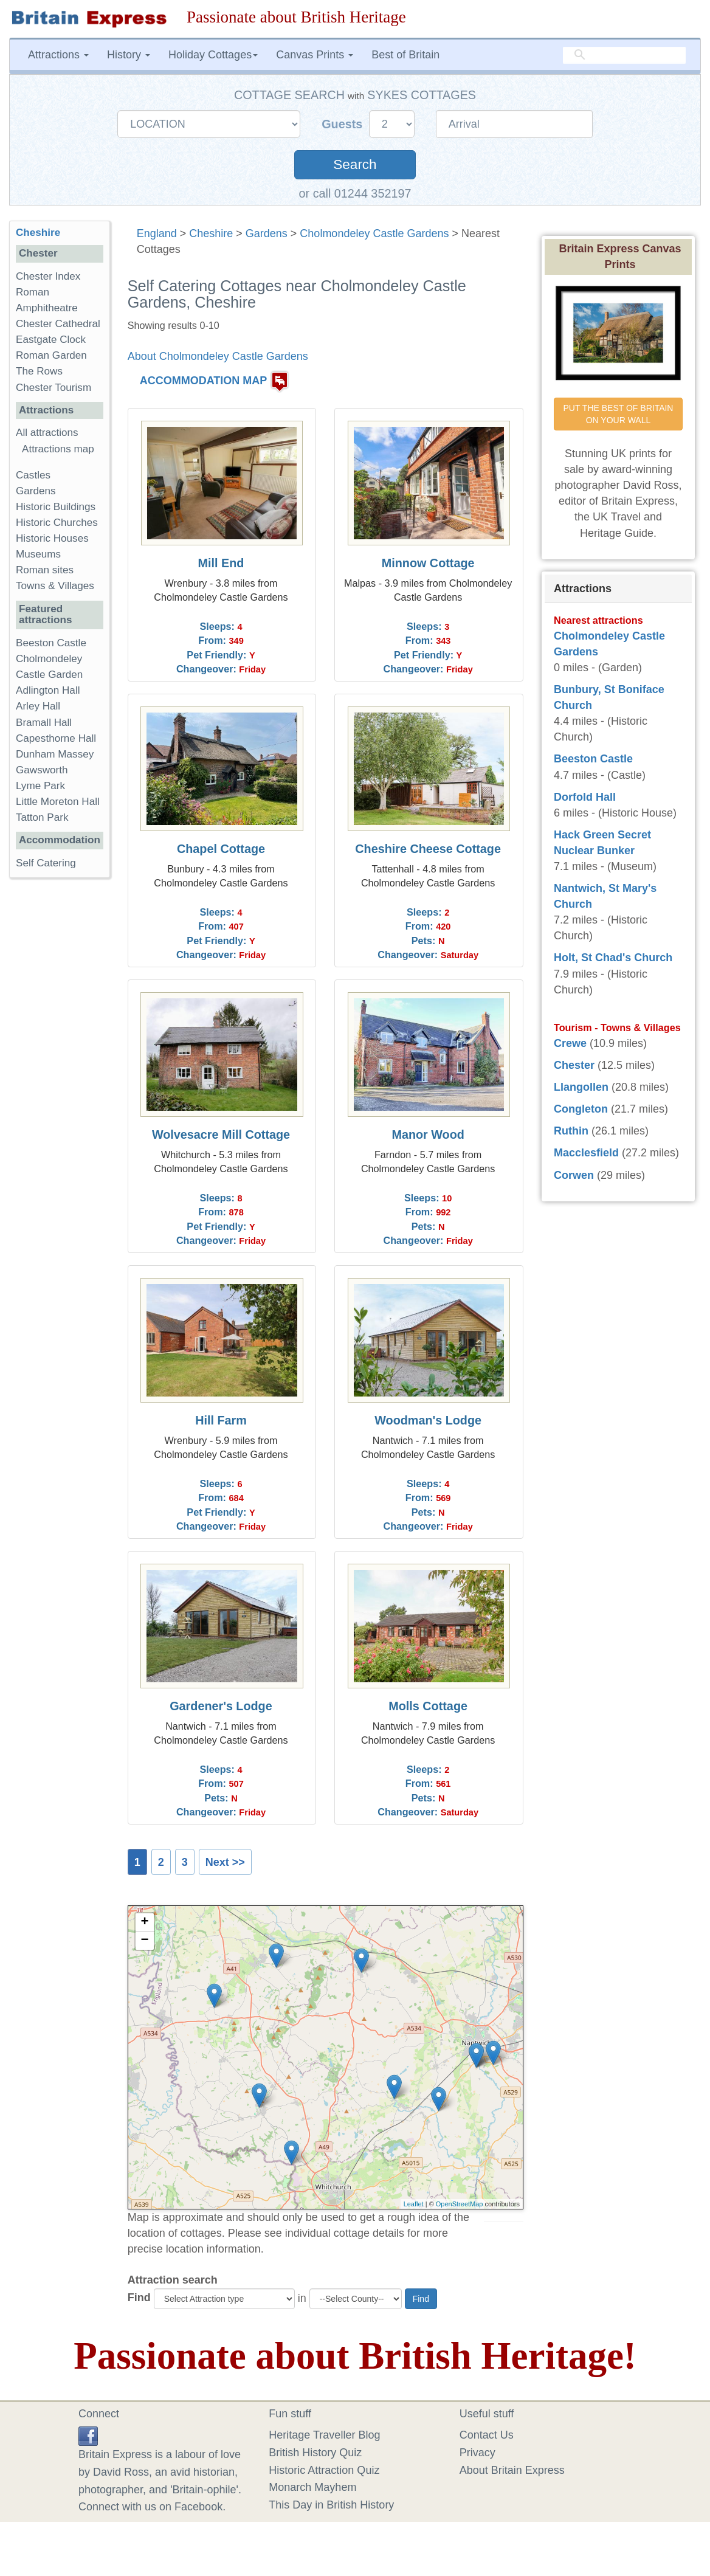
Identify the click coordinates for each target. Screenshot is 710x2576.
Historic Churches (57, 522)
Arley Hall (38, 706)
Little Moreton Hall (58, 801)
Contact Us (487, 2435)
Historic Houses (52, 538)
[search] (624, 55)
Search (354, 164)
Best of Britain (405, 55)
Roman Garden (51, 355)
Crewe (570, 1043)
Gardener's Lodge (221, 1706)
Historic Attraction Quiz (324, 2470)
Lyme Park (40, 786)
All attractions (47, 432)
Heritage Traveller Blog (324, 2435)
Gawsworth (42, 770)
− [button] (145, 1941)
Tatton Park (42, 817)
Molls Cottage (427, 1706)
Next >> (225, 1862)
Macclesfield (586, 1153)
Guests (344, 124)
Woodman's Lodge (427, 1420)
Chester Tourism (53, 387)
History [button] (128, 55)
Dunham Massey (55, 754)
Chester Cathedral (58, 324)
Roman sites (45, 570)
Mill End (221, 563)
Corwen (574, 1175)
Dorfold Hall (585, 797)
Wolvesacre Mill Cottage (221, 1134)
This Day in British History (331, 2505)
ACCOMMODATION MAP (203, 381)
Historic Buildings (55, 507)
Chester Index (48, 276)
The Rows (39, 371)
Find (139, 2297)
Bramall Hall (44, 722)
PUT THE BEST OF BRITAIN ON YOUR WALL (619, 414)
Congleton (581, 1109)
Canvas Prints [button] (314, 55)
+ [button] (145, 1922)
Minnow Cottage (428, 563)
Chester (574, 1065)
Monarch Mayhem (312, 2487)
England (157, 233)
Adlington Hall (48, 690)
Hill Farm (221, 1420)
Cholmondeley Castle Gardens (374, 233)
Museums (38, 554)
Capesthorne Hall (56, 738)
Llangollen (581, 1087)
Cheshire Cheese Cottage (428, 848)
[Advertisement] (59, 1075)
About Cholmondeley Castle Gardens (218, 356)
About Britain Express (512, 2470)
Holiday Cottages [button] (213, 55)
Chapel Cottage (221, 848)
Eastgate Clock (51, 339)
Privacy (477, 2453)
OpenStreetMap (459, 2204)
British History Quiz (315, 2453)
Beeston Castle (51, 643)
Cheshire (211, 233)
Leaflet (414, 2204)
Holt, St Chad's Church (613, 957)
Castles (33, 475)
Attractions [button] (58, 55)
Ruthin (571, 1131)
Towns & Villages (55, 586)
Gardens (267, 233)
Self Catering (46, 863)
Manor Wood (427, 1134)
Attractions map (58, 449)
